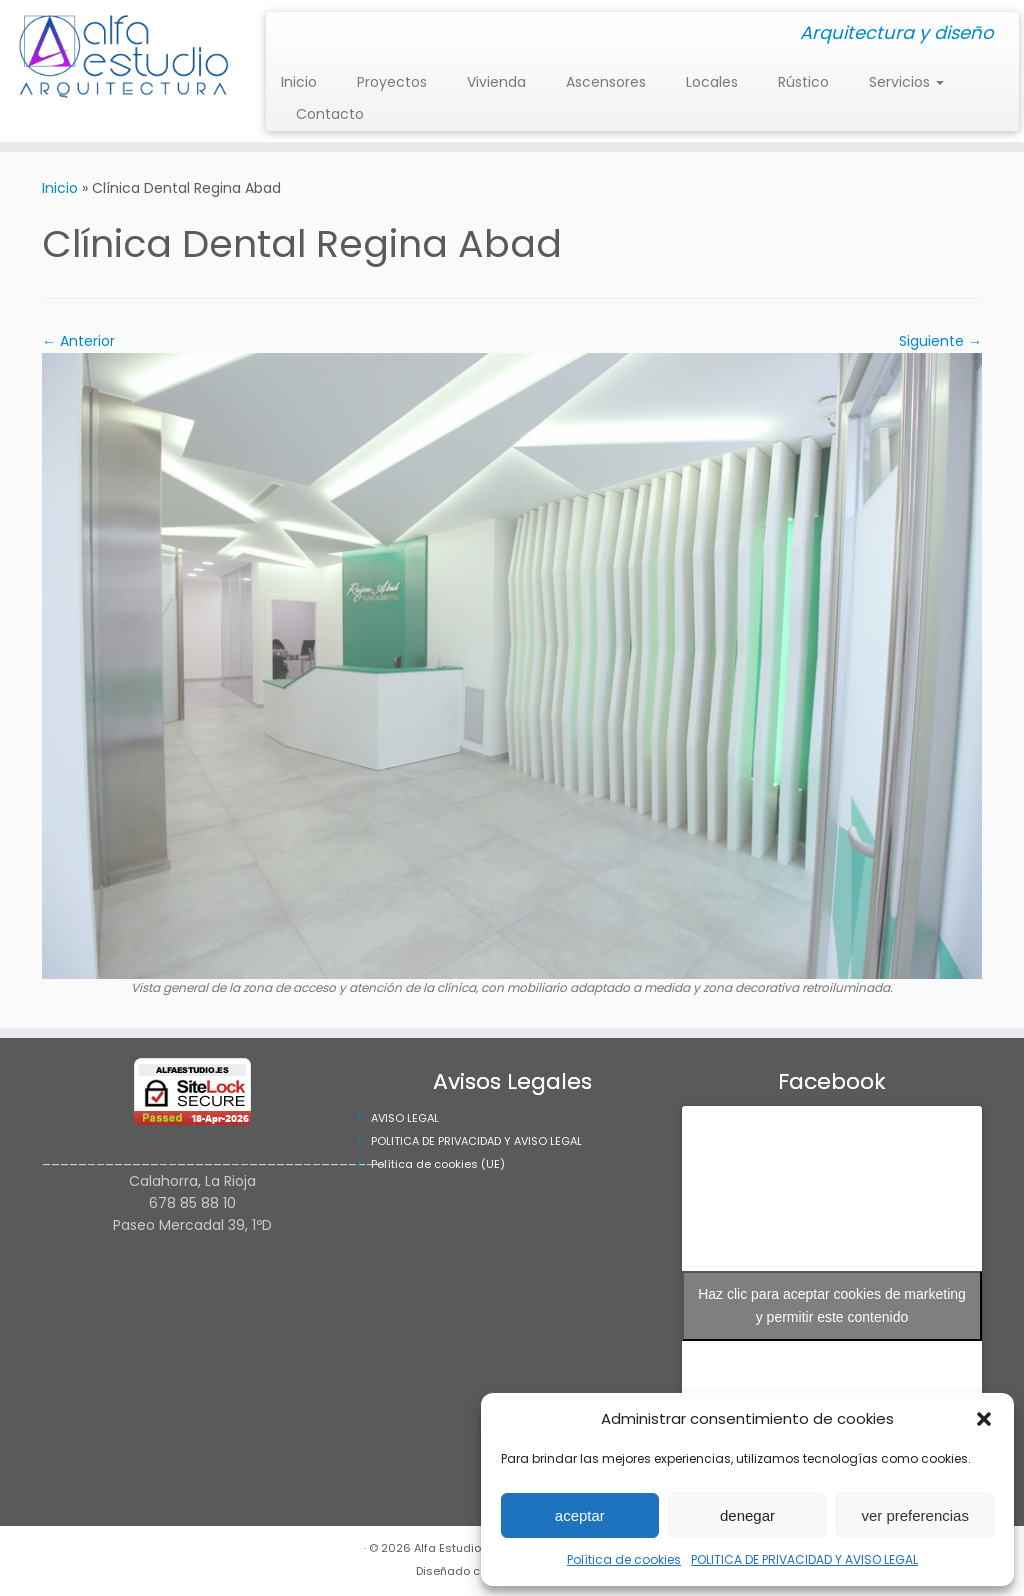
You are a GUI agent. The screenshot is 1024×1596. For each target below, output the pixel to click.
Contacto (330, 114)
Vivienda (496, 82)
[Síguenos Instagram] (287, 34)
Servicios (906, 82)
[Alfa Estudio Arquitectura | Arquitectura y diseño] (120, 60)
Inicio (299, 82)
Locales (712, 82)
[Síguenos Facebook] (300, 34)
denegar (747, 1515)
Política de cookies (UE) (438, 1164)
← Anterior (78, 341)
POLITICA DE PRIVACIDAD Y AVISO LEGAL (804, 1559)
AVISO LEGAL (405, 1118)
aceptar (580, 1515)
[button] (984, 1419)
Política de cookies (624, 1559)
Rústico (803, 82)
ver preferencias (915, 1515)
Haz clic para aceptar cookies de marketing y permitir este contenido (832, 1305)
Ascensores (606, 82)
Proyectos (392, 82)
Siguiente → (940, 341)
